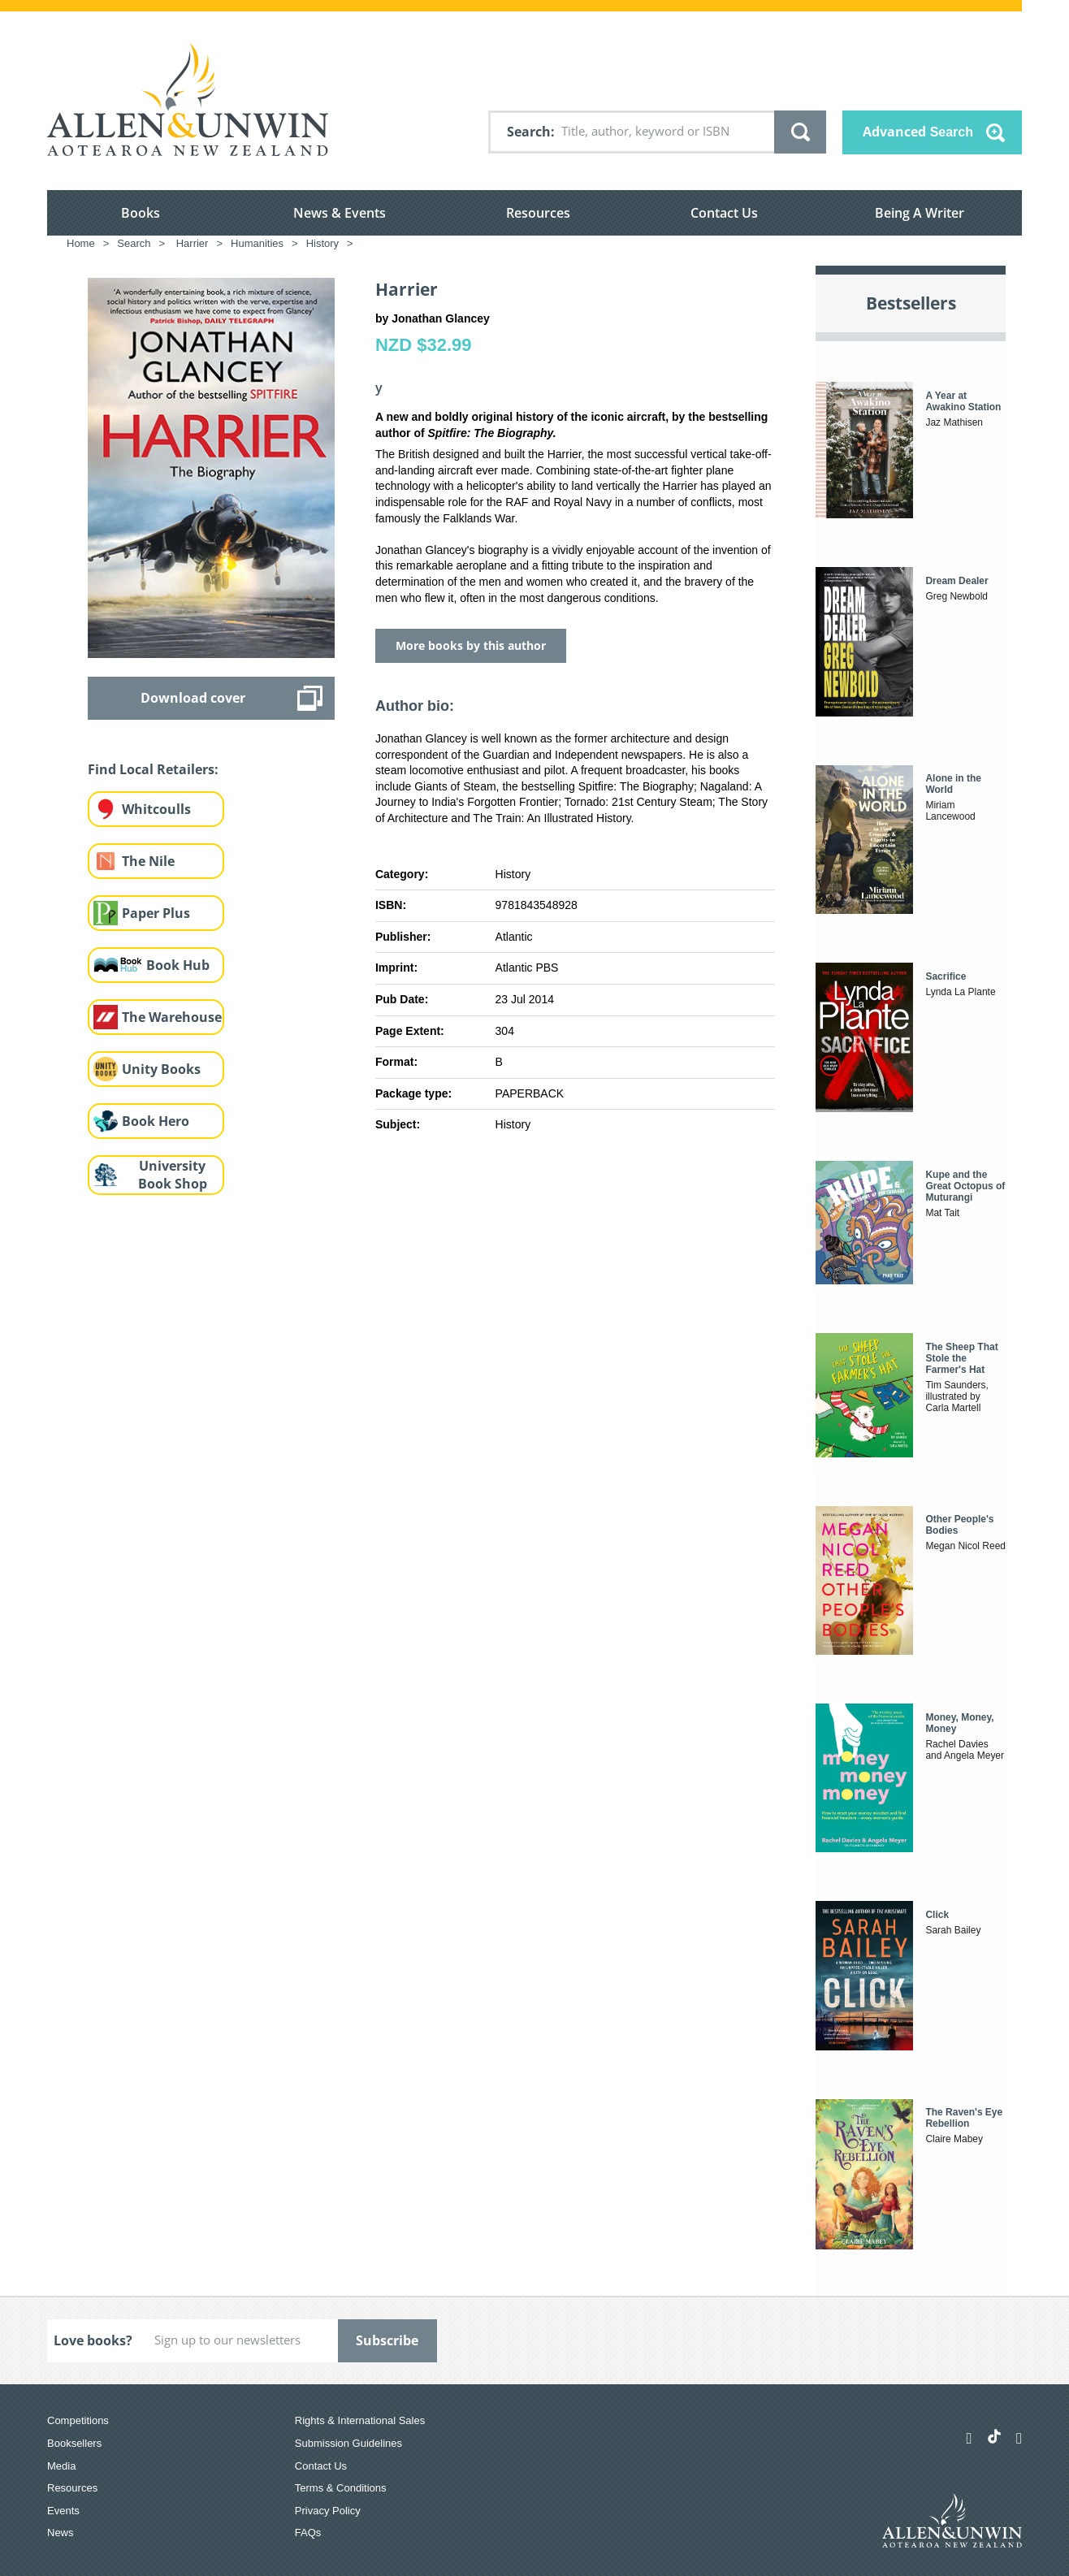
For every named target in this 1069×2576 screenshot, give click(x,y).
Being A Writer (919, 213)
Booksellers (74, 2443)
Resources (538, 213)
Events (63, 2511)
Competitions (78, 2420)
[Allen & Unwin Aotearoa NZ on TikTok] (994, 2436)
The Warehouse (172, 1017)
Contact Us (724, 213)
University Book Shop (172, 1175)
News (60, 2532)
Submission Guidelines (348, 2443)
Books (140, 213)
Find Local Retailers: (153, 769)
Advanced (918, 132)
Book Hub (178, 965)
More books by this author (471, 645)
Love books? (93, 2340)
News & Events (339, 213)
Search (529, 132)
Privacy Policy (328, 2511)
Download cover (193, 698)
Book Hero (155, 1121)
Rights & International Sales (360, 2420)
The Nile (148, 861)
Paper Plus (156, 913)
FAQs (308, 2532)
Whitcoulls (156, 809)
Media (61, 2466)
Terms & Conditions (341, 2488)
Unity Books (161, 1069)
